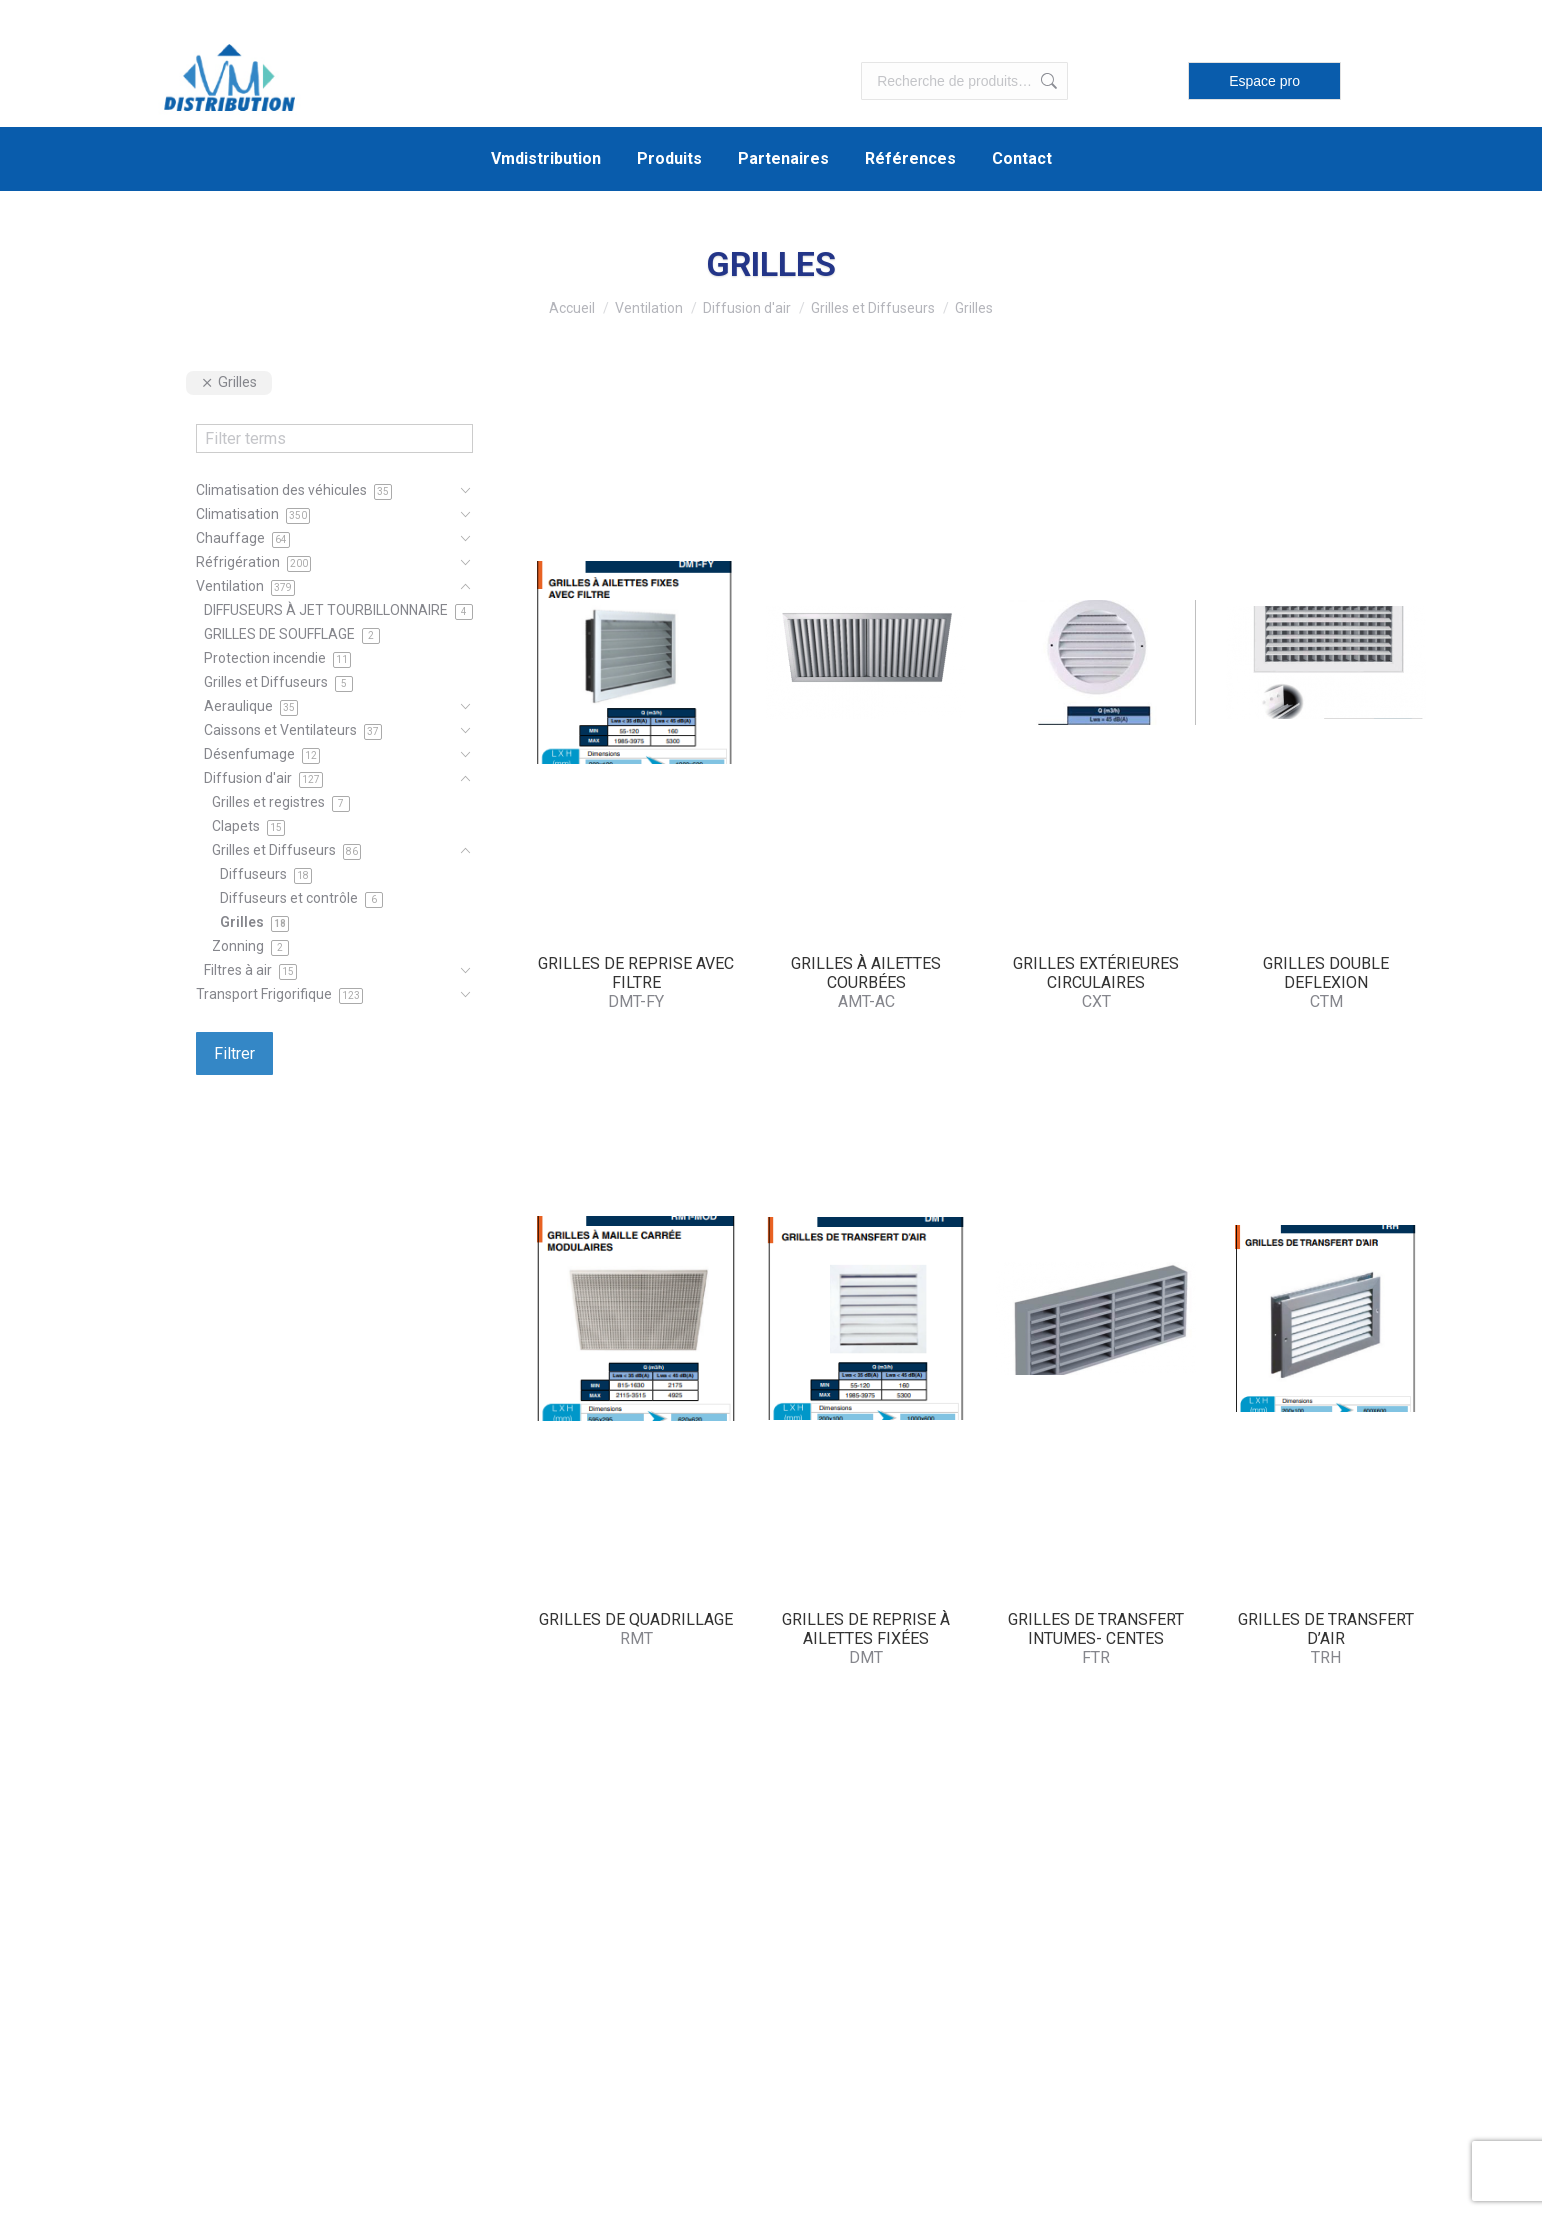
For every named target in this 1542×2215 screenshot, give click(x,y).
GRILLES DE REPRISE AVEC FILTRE (636, 973)
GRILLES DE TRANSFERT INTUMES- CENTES (1096, 1629)
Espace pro (1264, 81)
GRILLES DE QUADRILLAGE (636, 1619)
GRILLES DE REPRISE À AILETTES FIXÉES (866, 1629)
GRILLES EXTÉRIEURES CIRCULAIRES (1096, 973)
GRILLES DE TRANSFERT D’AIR (1326, 1629)
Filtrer (234, 1053)
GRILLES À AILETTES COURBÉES (866, 973)
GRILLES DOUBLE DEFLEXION (1326, 973)
